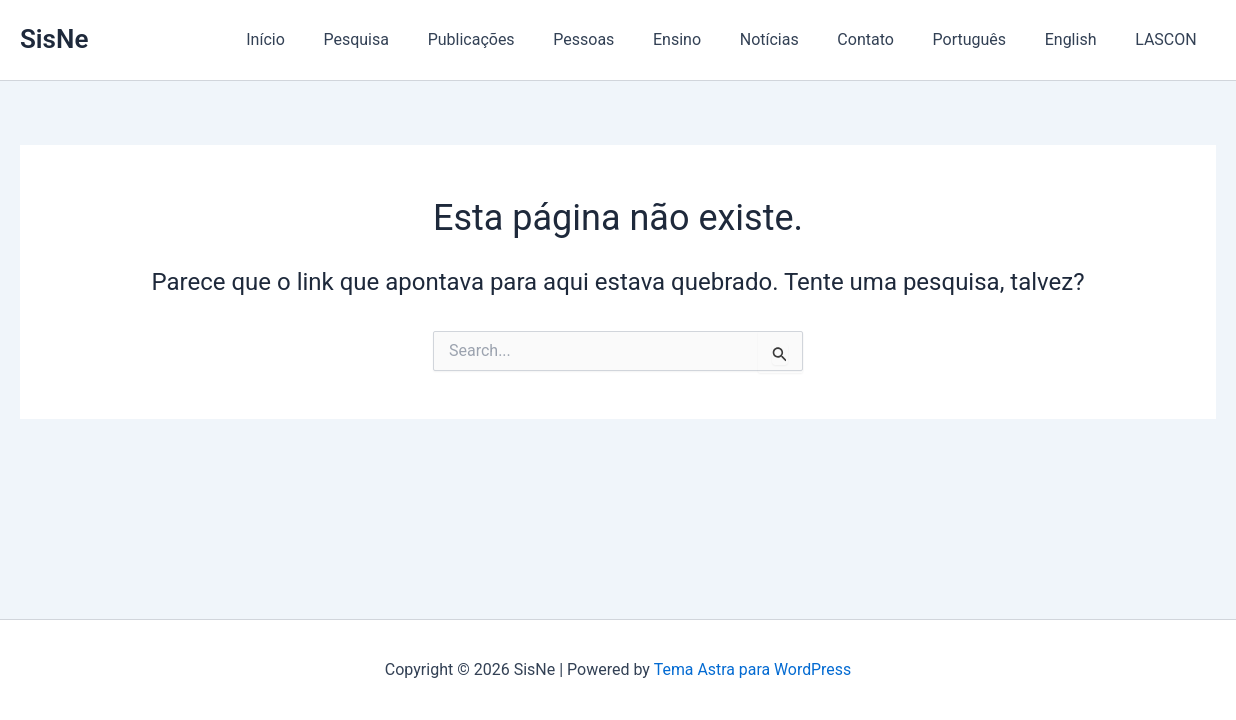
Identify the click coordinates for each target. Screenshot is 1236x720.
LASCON (1169, 39)
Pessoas (627, 39)
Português (986, 39)
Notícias (799, 39)
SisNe (54, 39)
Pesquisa (413, 39)
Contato (889, 39)
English (1081, 39)
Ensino (714, 39)
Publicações (521, 39)
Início (329, 39)
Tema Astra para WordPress (752, 669)
